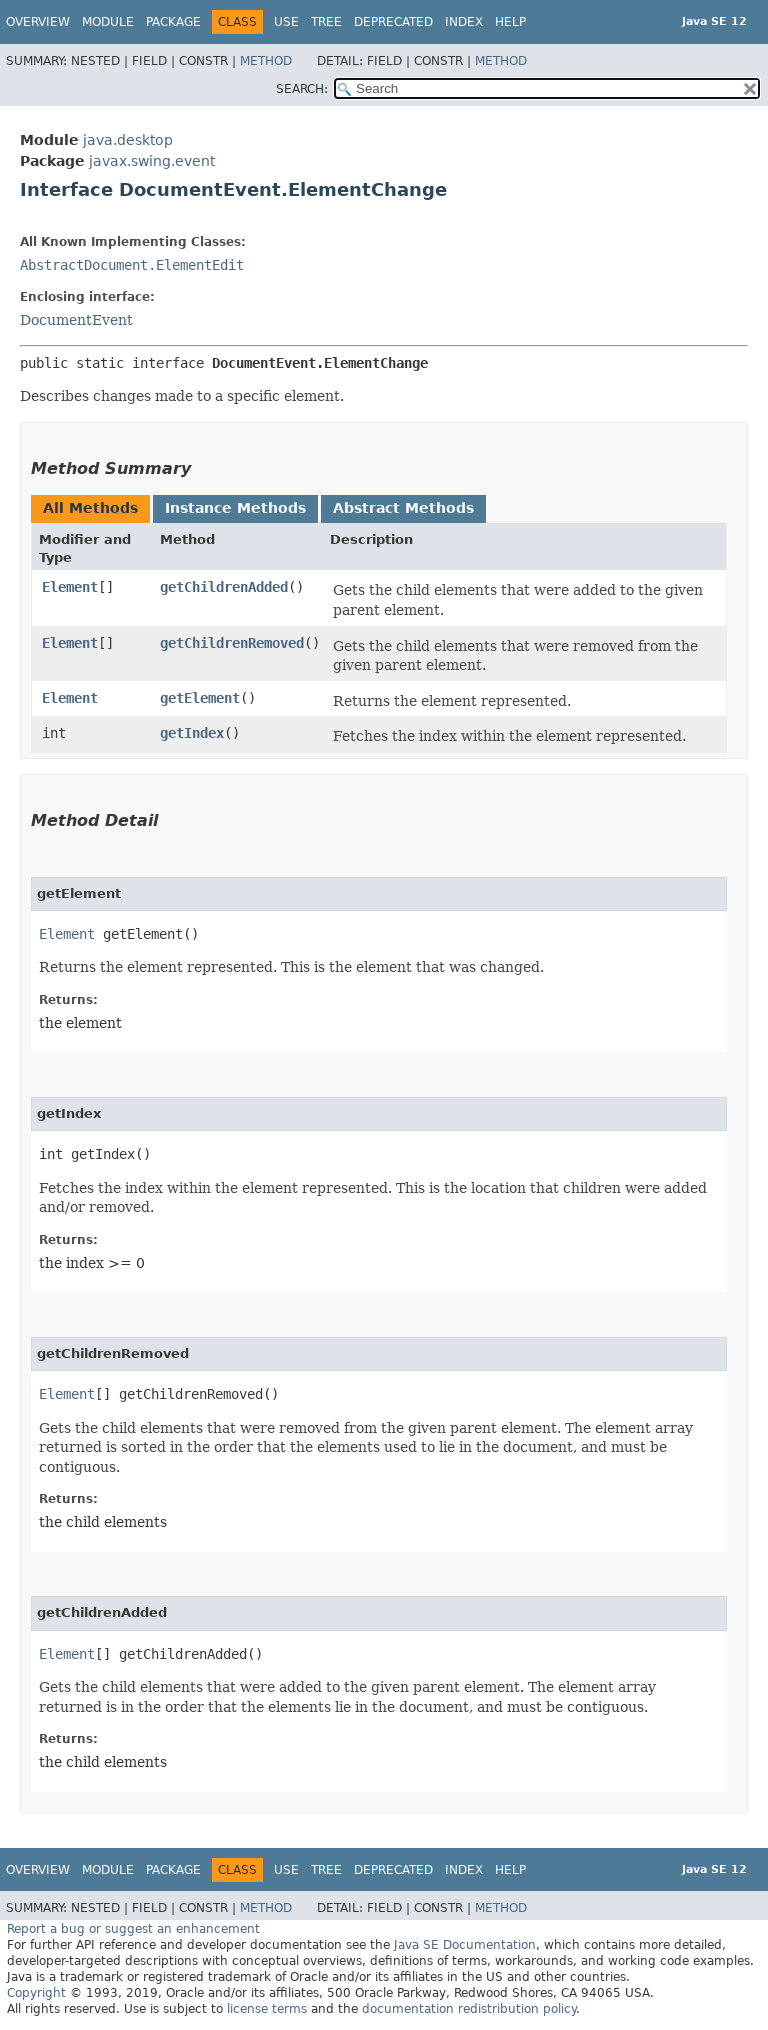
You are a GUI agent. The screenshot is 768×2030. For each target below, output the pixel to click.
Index (464, 22)
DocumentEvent (76, 320)
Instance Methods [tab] (235, 508)
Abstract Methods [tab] (403, 508)
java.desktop (128, 140)
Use (286, 22)
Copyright (36, 1993)
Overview (38, 22)
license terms (267, 2009)
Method (266, 61)
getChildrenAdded (224, 587)
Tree (326, 22)
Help (510, 22)
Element (70, 587)
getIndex (192, 733)
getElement (200, 698)
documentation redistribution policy (469, 2009)
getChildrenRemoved (232, 643)
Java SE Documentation (465, 1945)
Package (173, 22)
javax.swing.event (152, 161)
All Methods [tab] (90, 508)
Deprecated (393, 22)
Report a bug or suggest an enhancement (133, 1929)
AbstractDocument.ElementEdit (132, 265)
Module (108, 22)
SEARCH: (302, 89)
